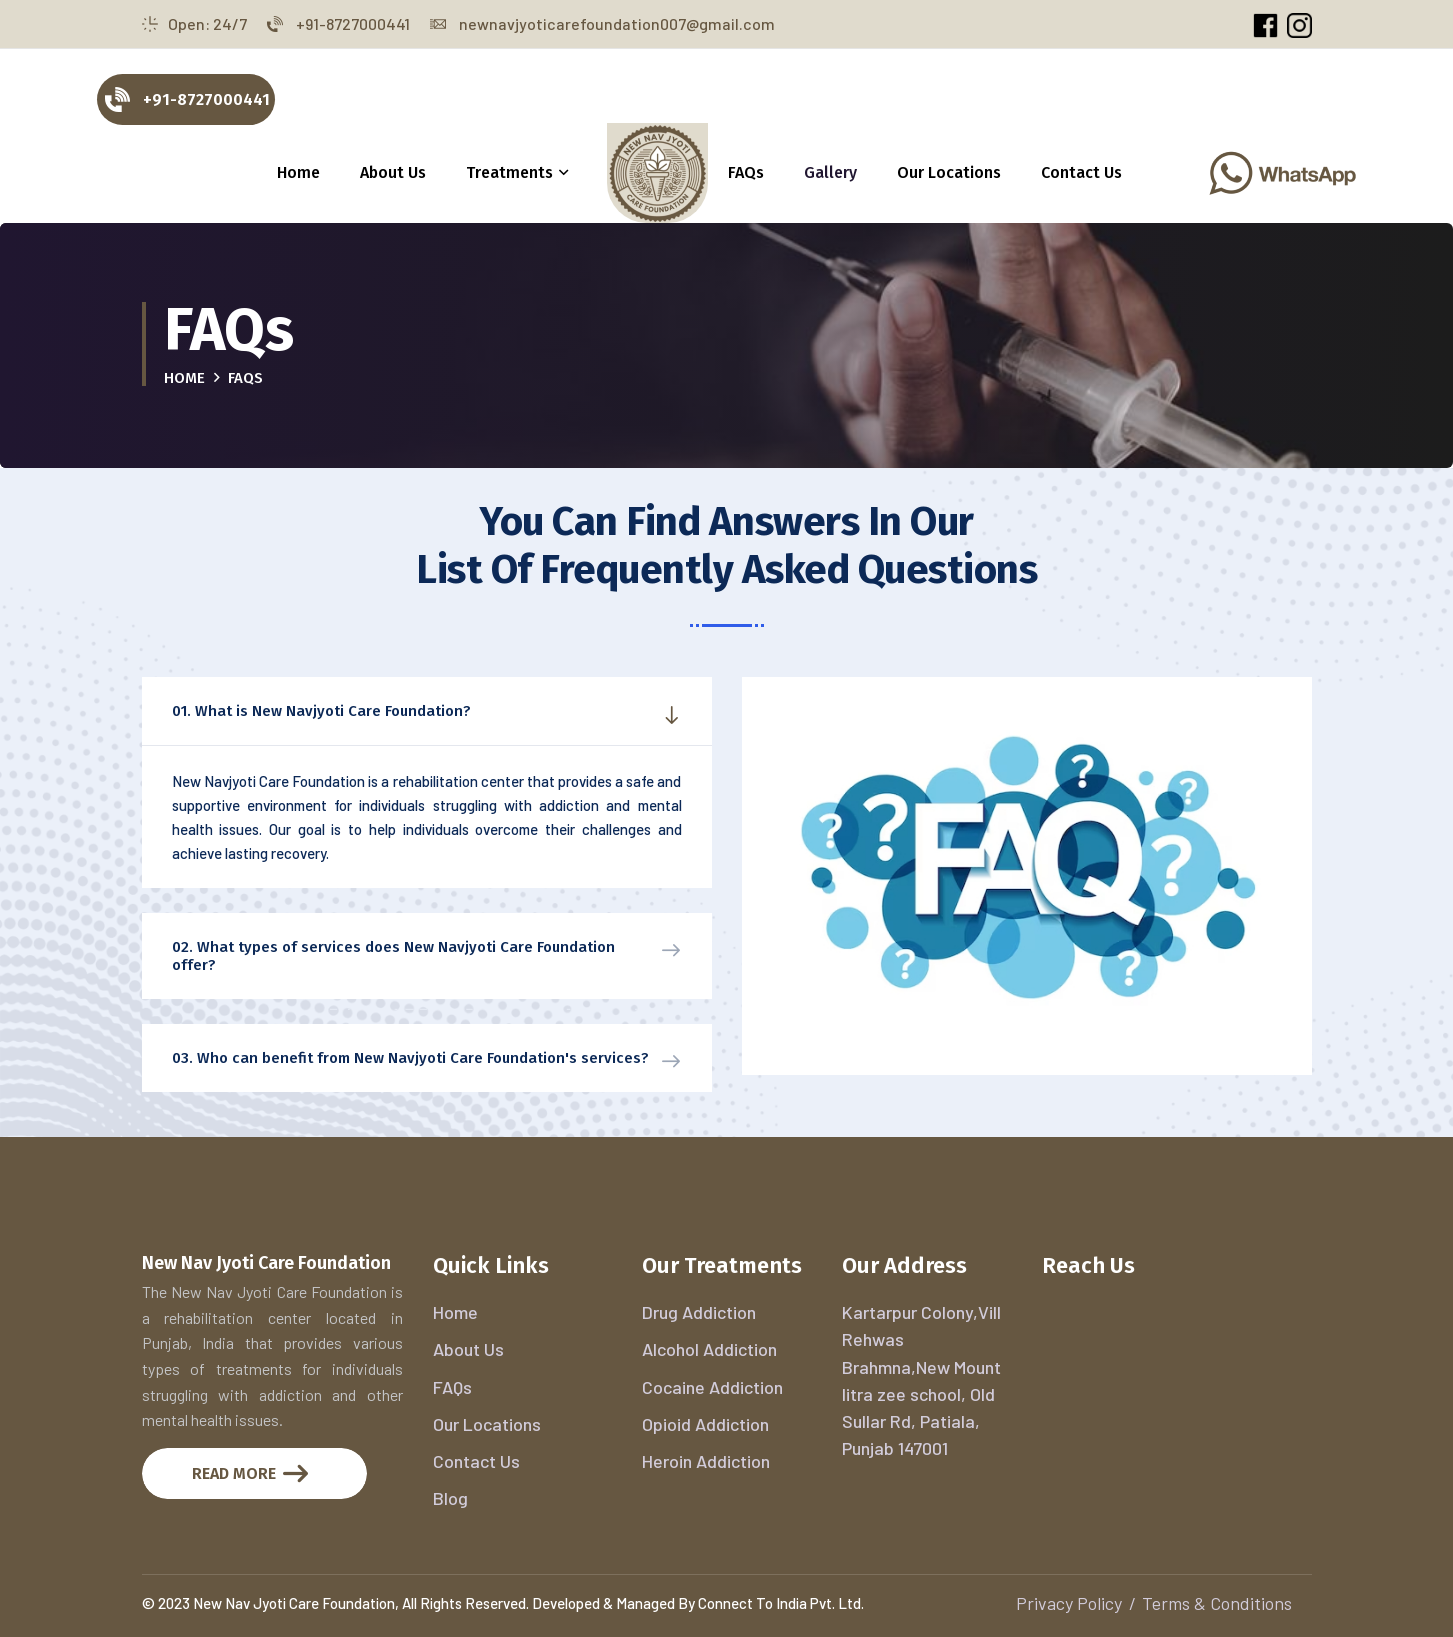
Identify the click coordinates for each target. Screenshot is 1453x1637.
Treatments (509, 172)
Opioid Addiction (705, 1424)
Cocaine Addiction (712, 1387)
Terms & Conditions (1217, 1603)
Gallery (830, 172)
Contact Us (1081, 172)
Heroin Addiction (706, 1461)
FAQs (746, 172)
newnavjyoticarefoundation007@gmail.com (602, 23)
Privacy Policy (1069, 1603)
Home (298, 172)
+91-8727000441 (338, 23)
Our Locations (949, 172)
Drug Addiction (699, 1312)
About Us (393, 172)
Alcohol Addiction (709, 1349)
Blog (450, 1498)
